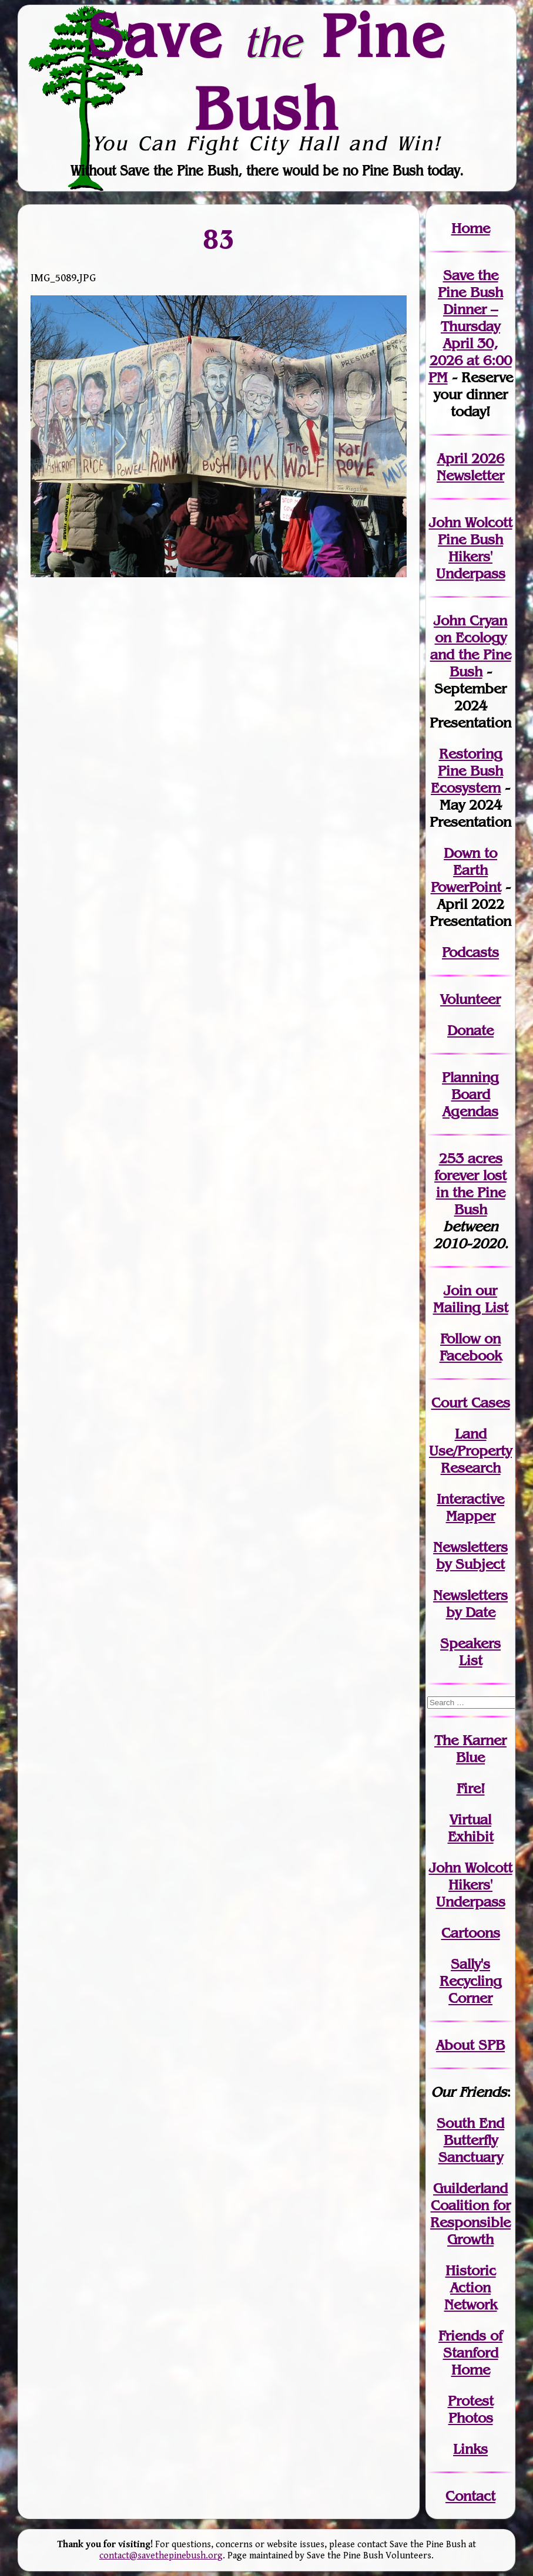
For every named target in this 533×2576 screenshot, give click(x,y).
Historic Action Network (470, 2287)
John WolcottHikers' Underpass (470, 1884)
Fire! (471, 1788)
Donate (470, 1030)
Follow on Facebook (471, 1347)
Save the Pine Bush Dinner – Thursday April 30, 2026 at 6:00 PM (470, 326)
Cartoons (470, 1932)
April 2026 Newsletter (470, 467)
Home (470, 228)
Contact (470, 2495)
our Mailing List (470, 1299)
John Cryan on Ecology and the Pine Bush (470, 646)
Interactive (470, 1498)
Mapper (470, 1515)
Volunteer (470, 999)
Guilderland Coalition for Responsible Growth (470, 2214)
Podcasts (470, 952)
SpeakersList (470, 1652)
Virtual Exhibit (471, 1828)
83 (218, 238)
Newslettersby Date (470, 1604)
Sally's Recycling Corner (471, 1980)
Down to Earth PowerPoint (466, 869)
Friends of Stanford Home (470, 2352)
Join (457, 1290)
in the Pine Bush (471, 1192)
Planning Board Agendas (470, 1094)
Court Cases (470, 1402)
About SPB (470, 2044)
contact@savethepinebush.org (161, 2555)
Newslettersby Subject (470, 1555)
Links (470, 2448)
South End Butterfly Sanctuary (470, 2140)
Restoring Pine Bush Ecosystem (467, 770)
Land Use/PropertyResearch (470, 1450)
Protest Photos (471, 2409)
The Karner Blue (470, 1749)
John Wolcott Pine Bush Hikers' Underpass (470, 548)
